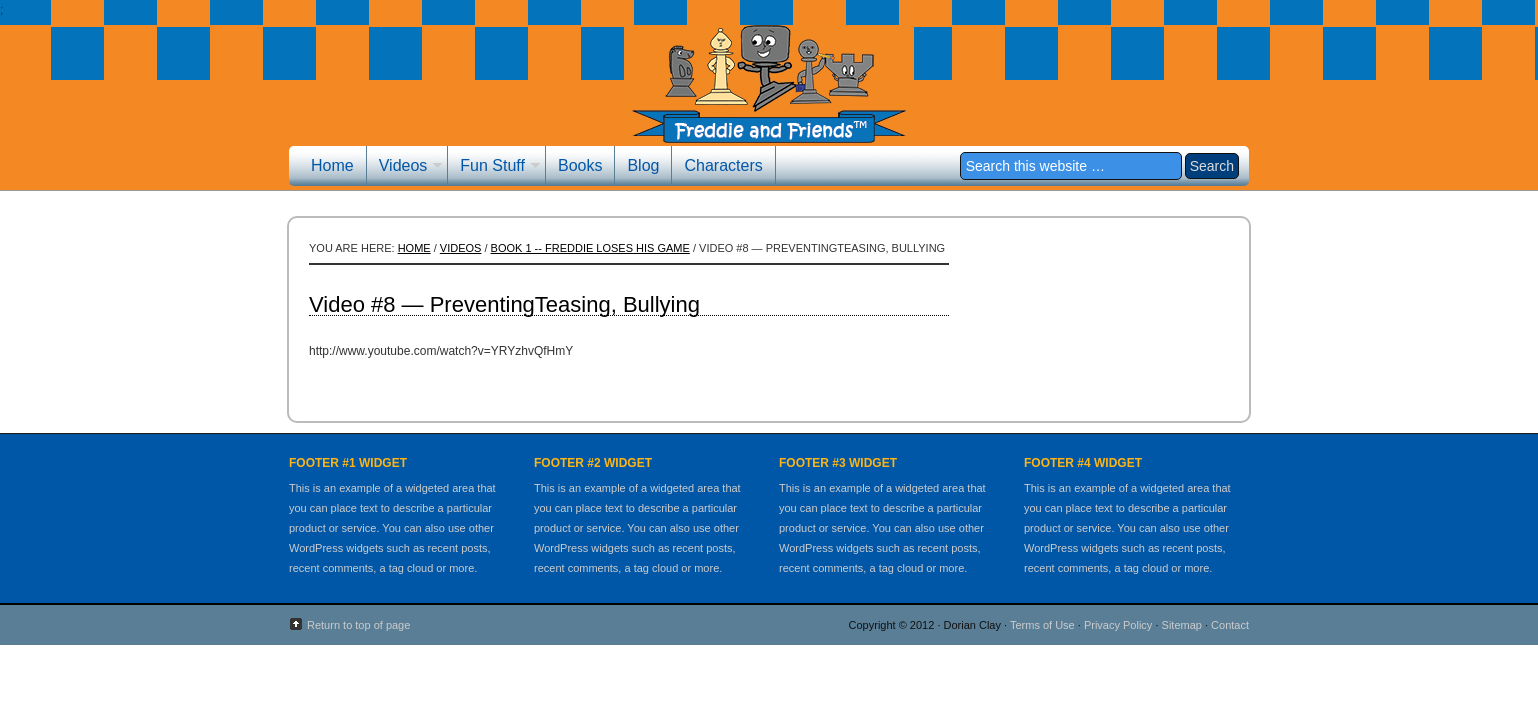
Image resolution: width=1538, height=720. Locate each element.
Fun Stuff (494, 168)
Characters (723, 165)
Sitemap (1182, 625)
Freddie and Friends (769, 97)
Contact (1230, 625)
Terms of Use (1042, 625)
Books (580, 165)
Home (332, 165)
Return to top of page (358, 625)
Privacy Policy (1118, 625)
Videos (405, 168)
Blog (643, 165)
